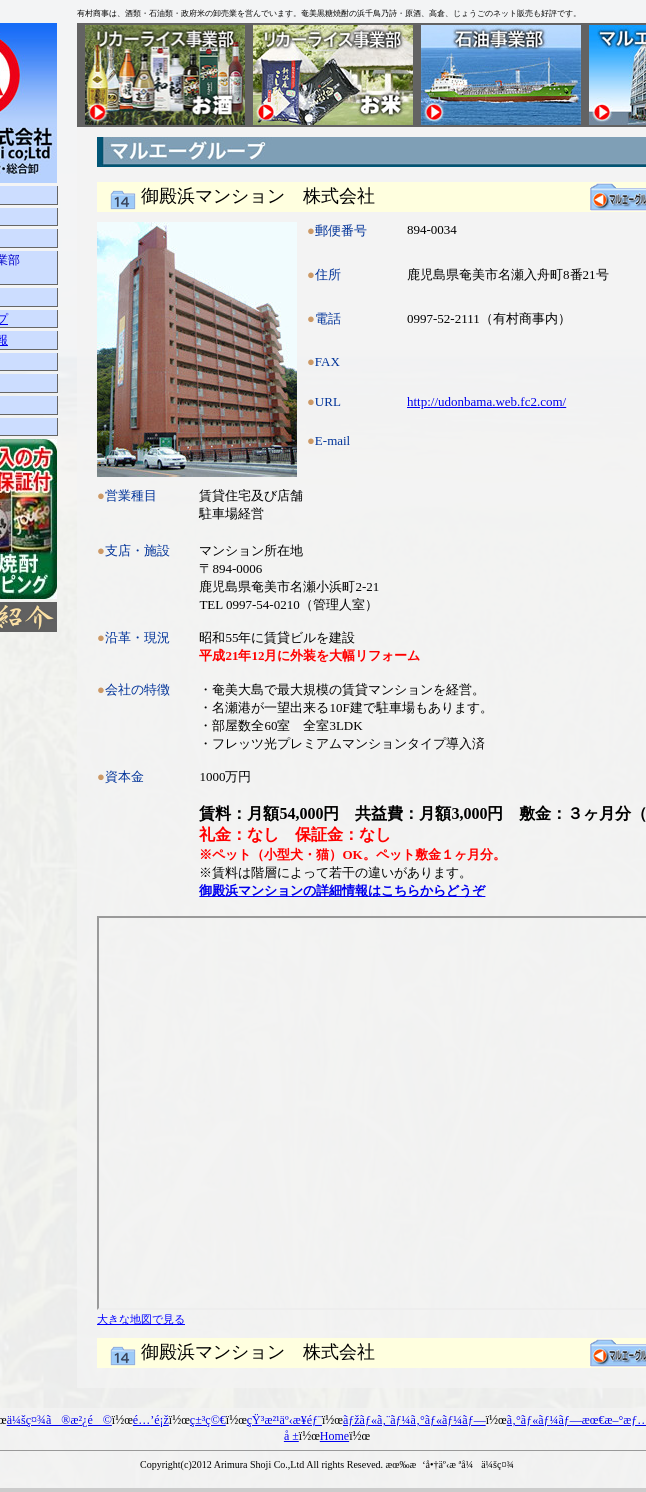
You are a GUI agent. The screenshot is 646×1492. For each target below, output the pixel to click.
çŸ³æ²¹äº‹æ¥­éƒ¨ (284, 1420)
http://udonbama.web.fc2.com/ (486, 401)
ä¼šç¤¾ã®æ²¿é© (59, 1420)
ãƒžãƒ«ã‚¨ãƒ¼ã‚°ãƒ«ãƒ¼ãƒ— (414, 1420)
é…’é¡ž (151, 1420)
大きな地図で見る (141, 1319)
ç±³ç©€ (208, 1420)
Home (334, 1436)
